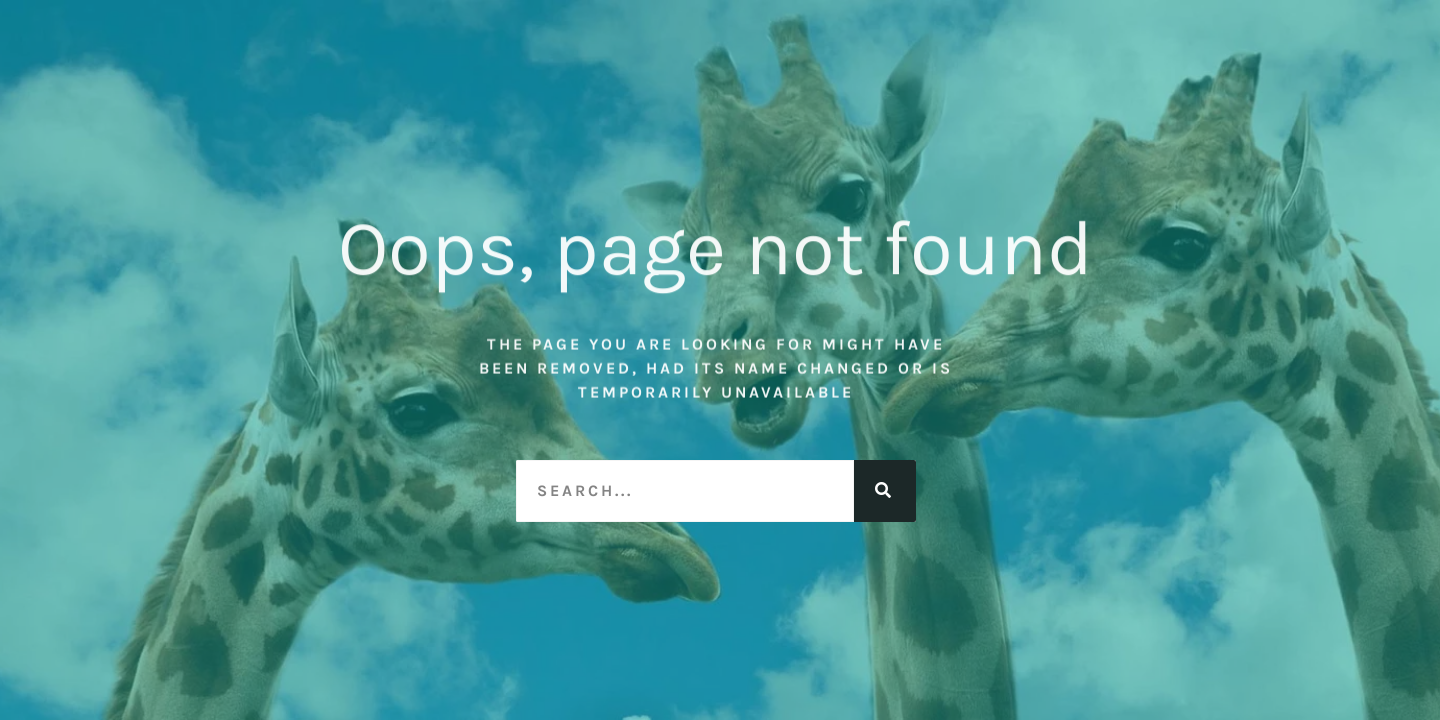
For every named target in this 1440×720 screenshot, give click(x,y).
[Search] (885, 491)
